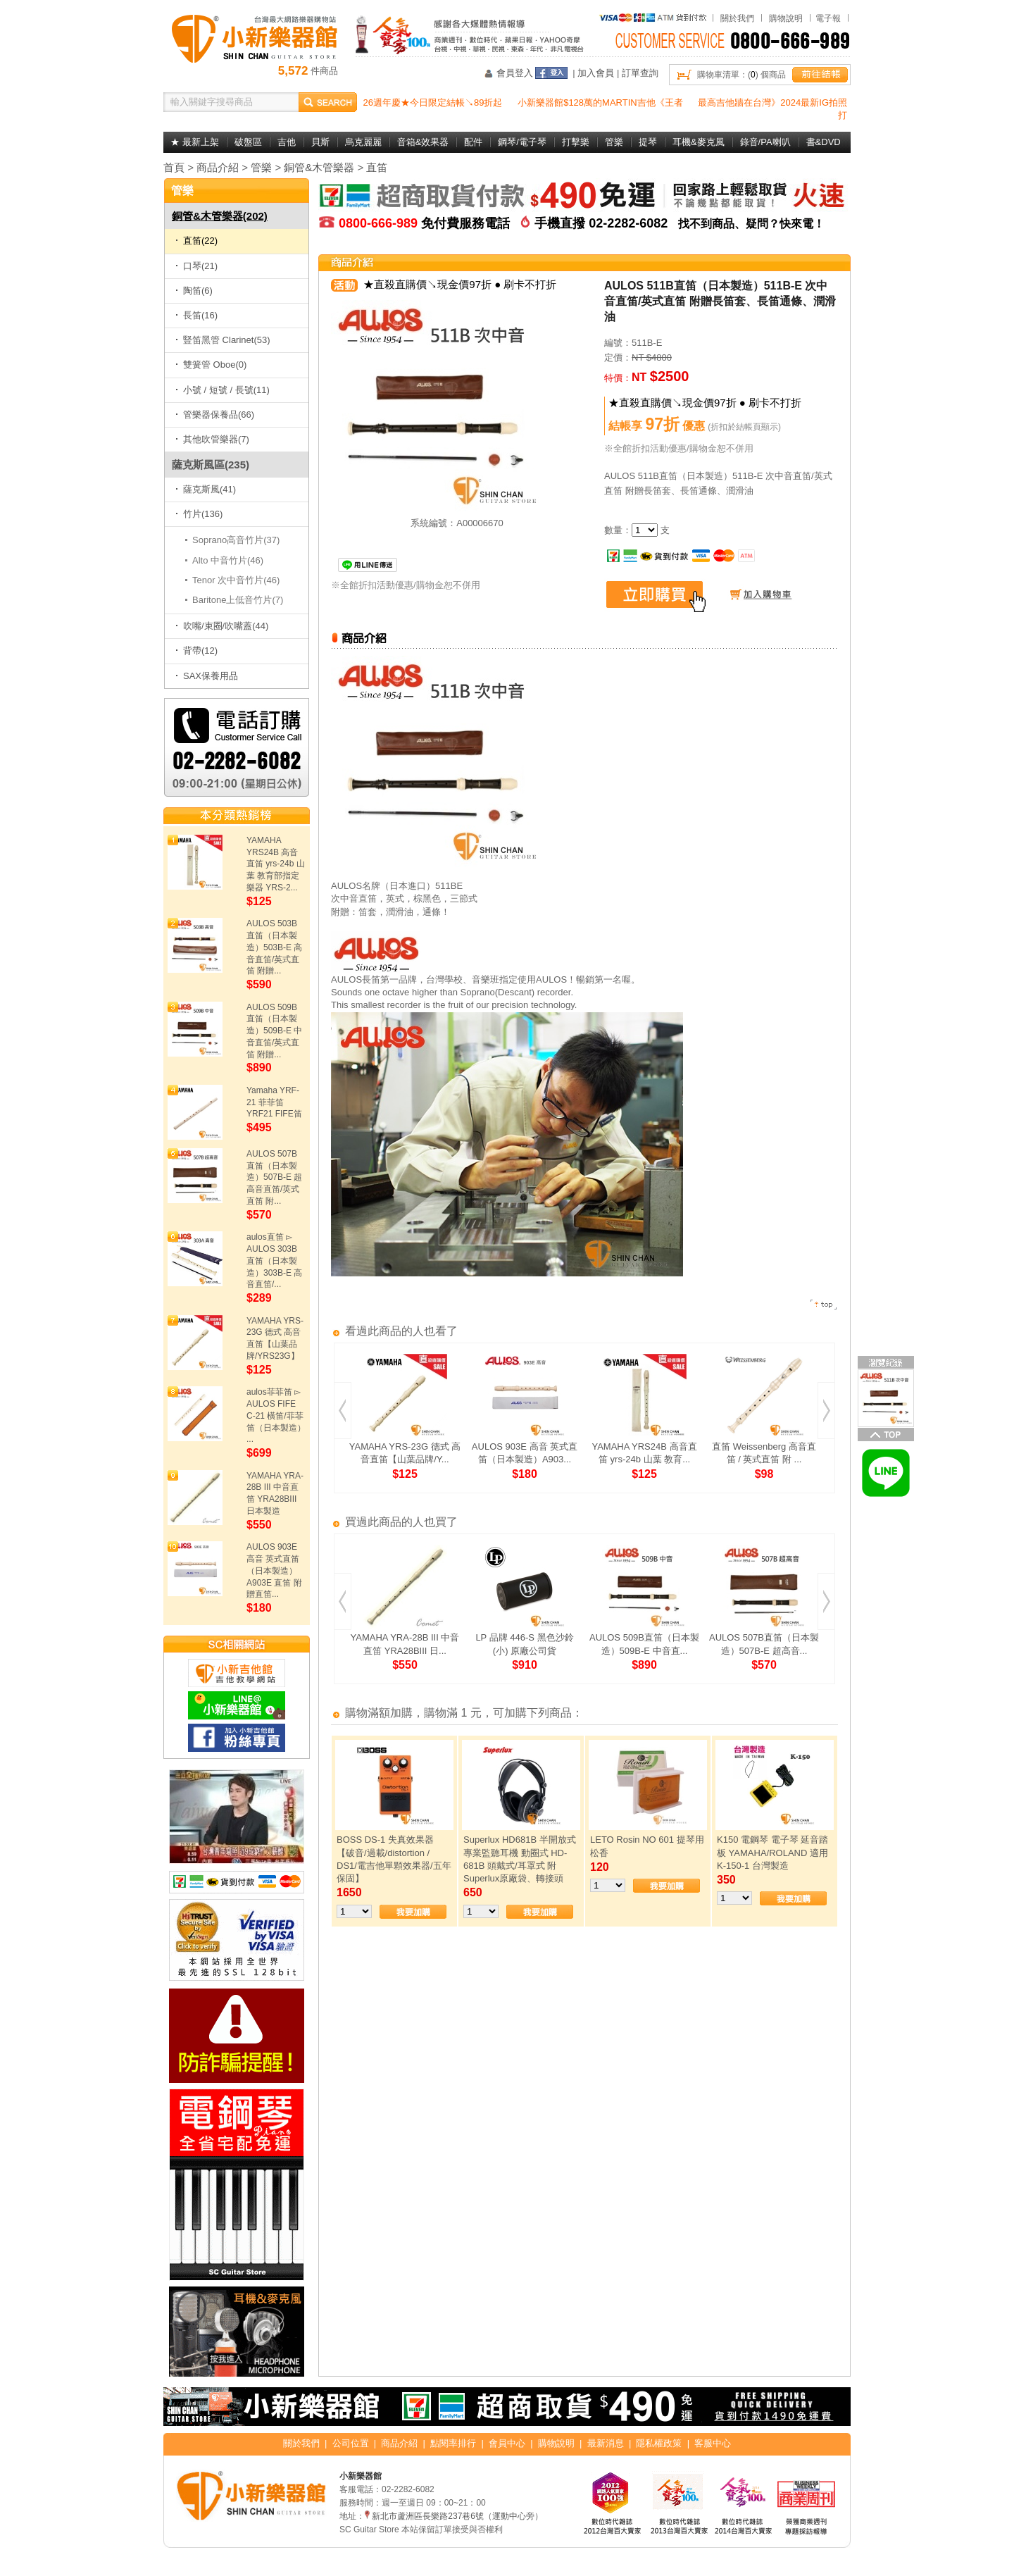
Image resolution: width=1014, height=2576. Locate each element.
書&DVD (823, 142)
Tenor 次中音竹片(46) (236, 580)
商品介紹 (217, 167)
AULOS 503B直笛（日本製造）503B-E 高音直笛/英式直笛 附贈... (274, 947)
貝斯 (320, 142)
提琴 (648, 142)
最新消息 (605, 2443)
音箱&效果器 (423, 142)
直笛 (376, 167)
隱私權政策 (659, 2443)
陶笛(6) (194, 290)
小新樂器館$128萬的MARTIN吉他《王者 (600, 102)
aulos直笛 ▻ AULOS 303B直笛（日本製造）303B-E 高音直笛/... (274, 1260)
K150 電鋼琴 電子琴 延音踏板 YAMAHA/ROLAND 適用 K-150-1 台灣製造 (772, 1852)
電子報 (828, 18)
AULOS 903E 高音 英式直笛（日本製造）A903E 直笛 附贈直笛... (274, 1570)
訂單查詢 (640, 73)
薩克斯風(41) (205, 489)
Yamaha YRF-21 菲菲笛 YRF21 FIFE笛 (274, 1102)
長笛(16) (196, 315)
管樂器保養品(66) (214, 414)
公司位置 (350, 2443)
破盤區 (248, 142)
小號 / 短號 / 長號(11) (222, 390)
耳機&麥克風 (698, 142)
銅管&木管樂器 (319, 167)
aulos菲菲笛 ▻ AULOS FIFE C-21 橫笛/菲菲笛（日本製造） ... (276, 1415)
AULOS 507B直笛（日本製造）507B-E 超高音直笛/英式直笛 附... (274, 1177)
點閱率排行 (453, 2443)
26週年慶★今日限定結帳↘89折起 (433, 102)
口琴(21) (196, 266)
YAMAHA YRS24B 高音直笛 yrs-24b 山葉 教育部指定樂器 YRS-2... (275, 863)
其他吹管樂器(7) (212, 439)
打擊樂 (575, 142)
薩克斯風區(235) (210, 465)
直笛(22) (196, 240)
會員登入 (514, 73)
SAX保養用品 (206, 676)
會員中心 (507, 2443)
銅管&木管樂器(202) (220, 216)
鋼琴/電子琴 (522, 142)
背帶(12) (196, 650)
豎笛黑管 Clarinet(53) (222, 340)
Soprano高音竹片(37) (236, 540)
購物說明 (786, 18)
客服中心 (712, 2443)
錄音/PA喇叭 (765, 142)
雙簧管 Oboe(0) (210, 364)
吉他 (286, 142)
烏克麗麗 (363, 142)
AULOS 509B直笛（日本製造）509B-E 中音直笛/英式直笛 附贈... (274, 1030)
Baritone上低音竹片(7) (238, 600)
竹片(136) (199, 514)
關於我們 (737, 18)
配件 (473, 142)
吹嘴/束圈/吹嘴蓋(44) (221, 626)
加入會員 (595, 73)
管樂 (614, 142)
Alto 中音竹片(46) (228, 560)
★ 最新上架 (194, 142)
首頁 (173, 167)
